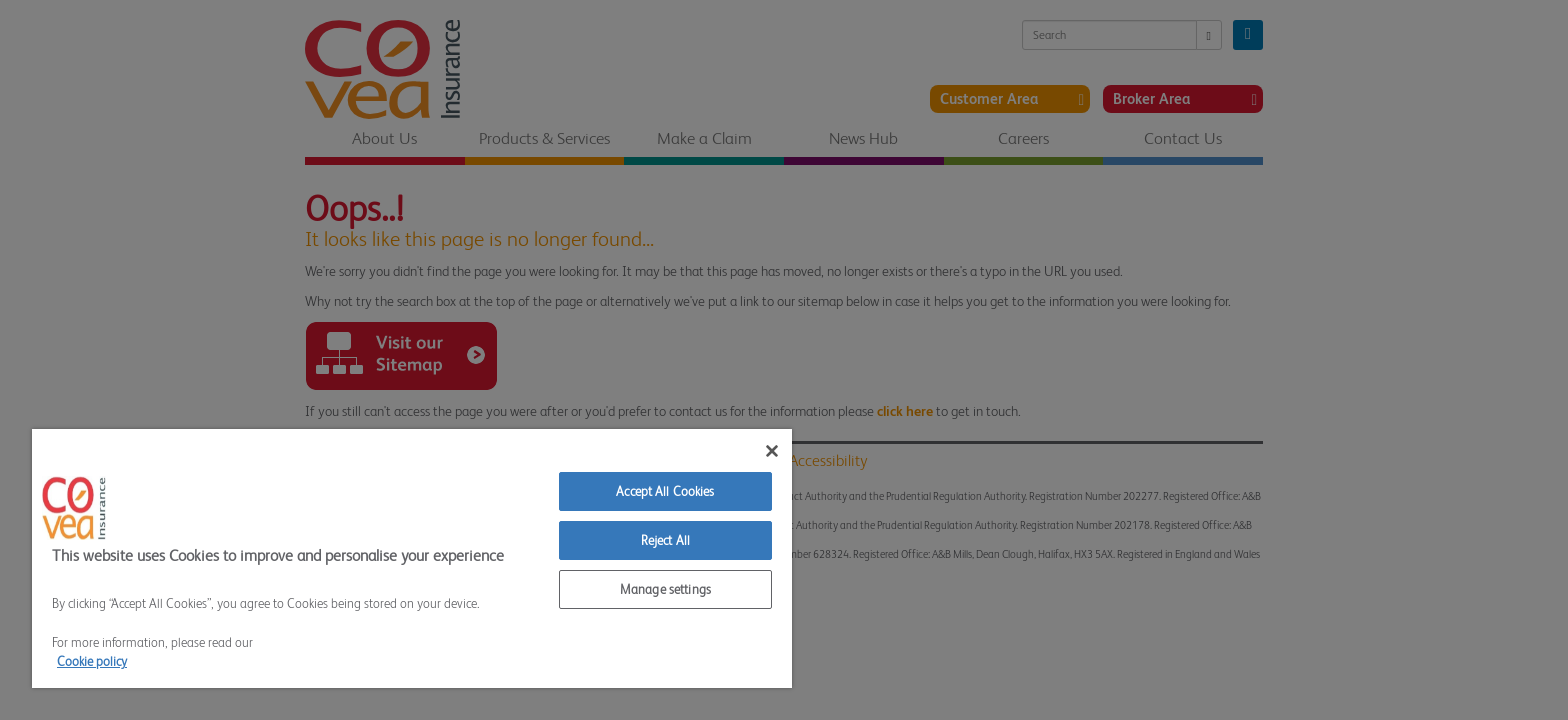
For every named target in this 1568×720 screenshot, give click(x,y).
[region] (412, 558)
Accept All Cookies (665, 491)
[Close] (772, 451)
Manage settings (665, 589)
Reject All (665, 540)
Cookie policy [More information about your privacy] (92, 661)
